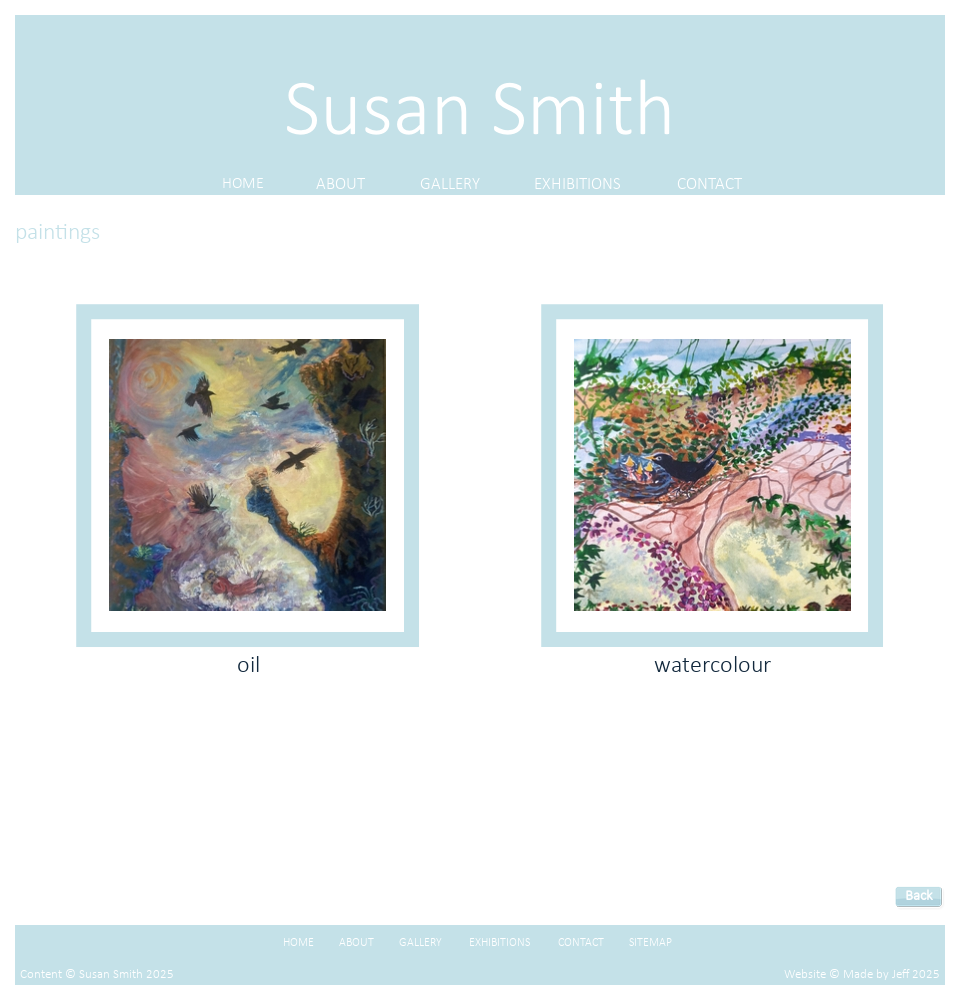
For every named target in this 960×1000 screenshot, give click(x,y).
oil (248, 666)
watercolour (712, 666)
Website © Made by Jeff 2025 (862, 974)
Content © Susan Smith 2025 (97, 974)
